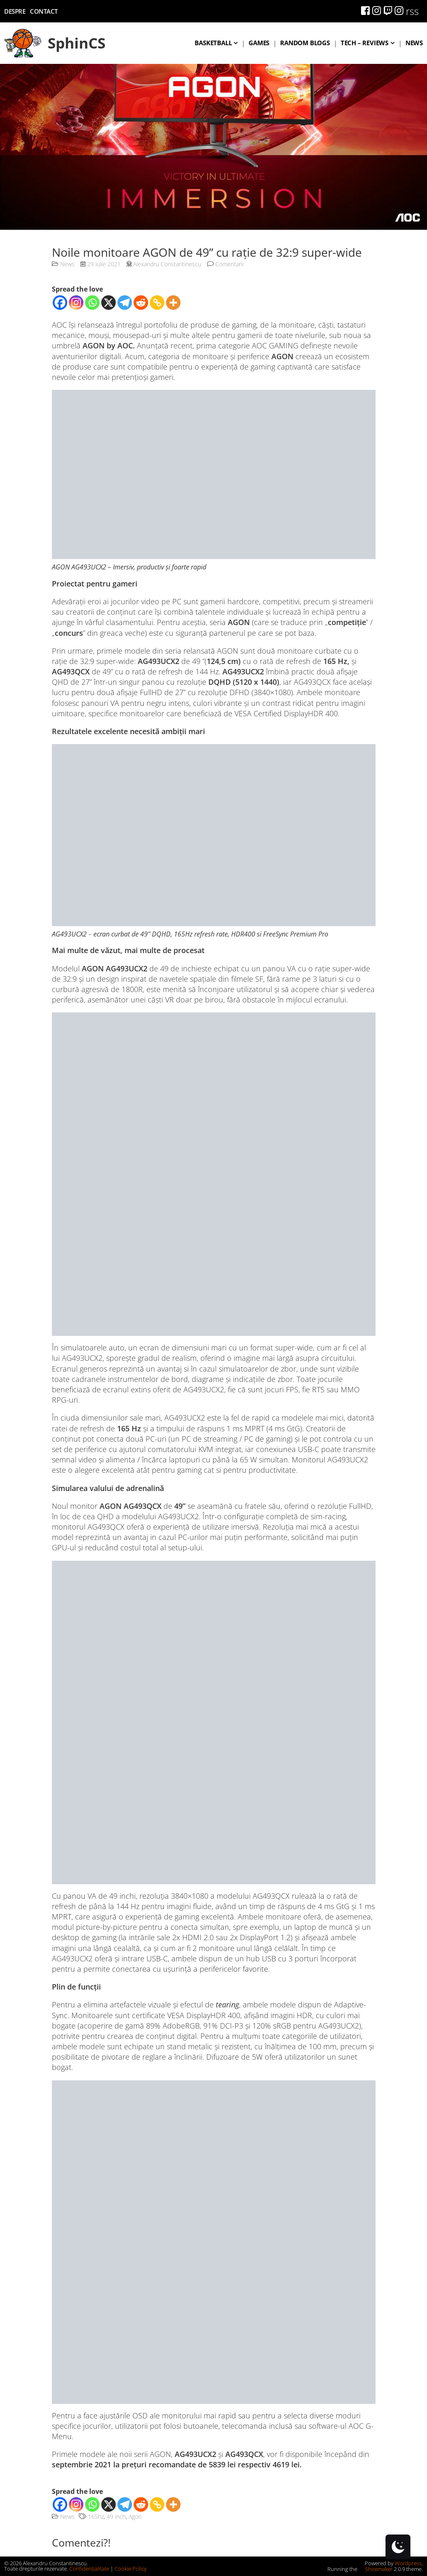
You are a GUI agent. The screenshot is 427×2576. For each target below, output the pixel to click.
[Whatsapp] (92, 302)
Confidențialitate (89, 2568)
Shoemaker (376, 2569)
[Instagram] (76, 302)
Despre (14, 11)
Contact (44, 11)
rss (412, 11)
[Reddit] (141, 302)
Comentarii (225, 264)
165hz (96, 2516)
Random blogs (305, 43)
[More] (173, 302)
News (414, 43)
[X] (108, 302)
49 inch (116, 2516)
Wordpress (408, 2563)
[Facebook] (60, 302)
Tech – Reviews (364, 43)
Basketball (213, 43)
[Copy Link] (157, 302)
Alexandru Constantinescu (167, 264)
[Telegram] (124, 302)
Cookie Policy (130, 2568)
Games (259, 43)
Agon (135, 2516)
